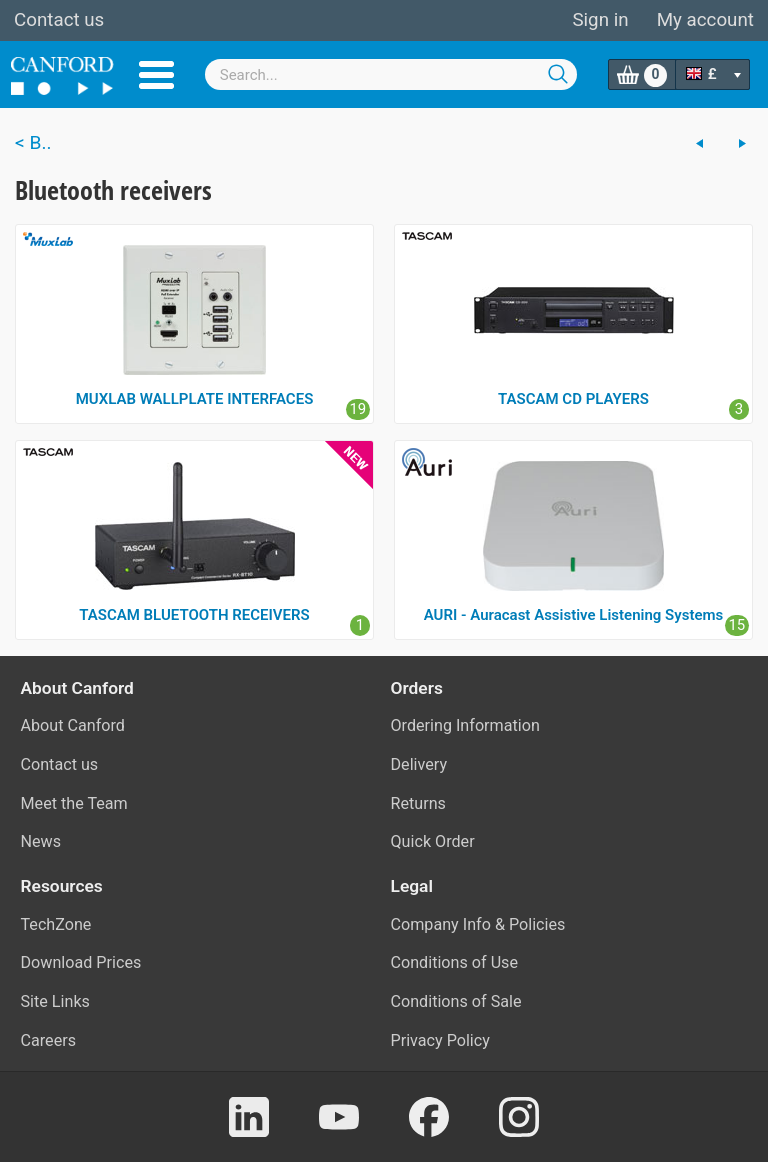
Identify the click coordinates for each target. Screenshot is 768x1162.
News (41, 841)
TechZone (56, 924)
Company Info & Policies (478, 924)
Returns (418, 803)
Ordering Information (465, 725)
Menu (156, 75)
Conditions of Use (455, 962)
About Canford (73, 725)
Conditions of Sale (456, 1001)
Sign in (600, 20)
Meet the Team (74, 803)
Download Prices (81, 962)
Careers (49, 1040)
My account (705, 20)
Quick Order (433, 841)
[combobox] (391, 74)
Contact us (59, 20)
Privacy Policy (440, 1040)
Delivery (419, 764)
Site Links (55, 1001)
